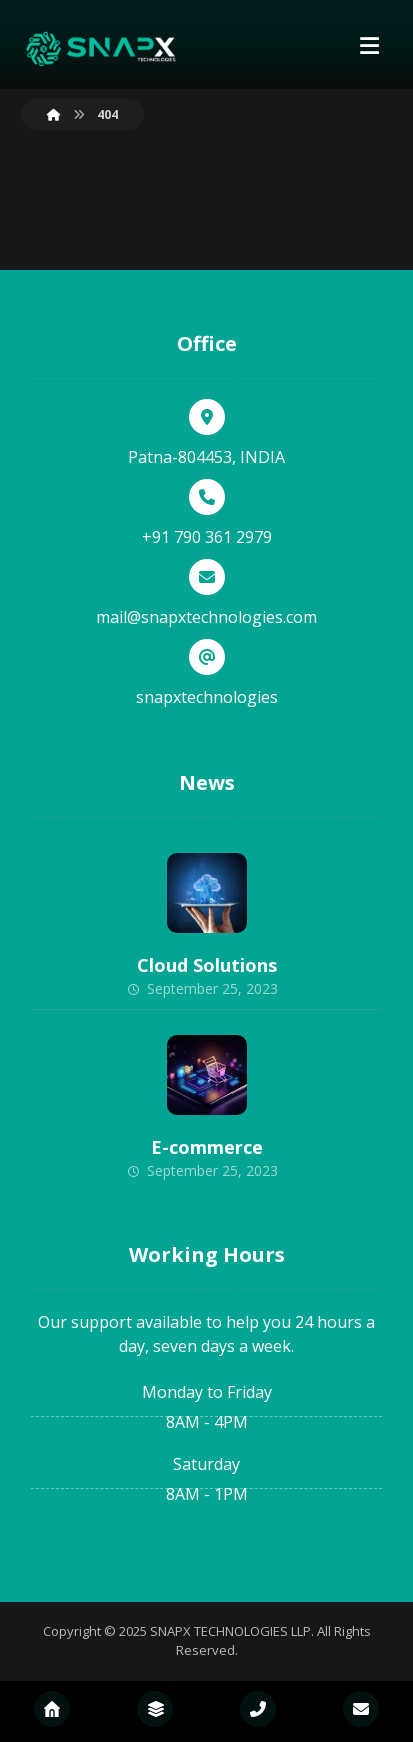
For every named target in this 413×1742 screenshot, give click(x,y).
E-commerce (207, 1147)
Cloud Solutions (207, 965)
